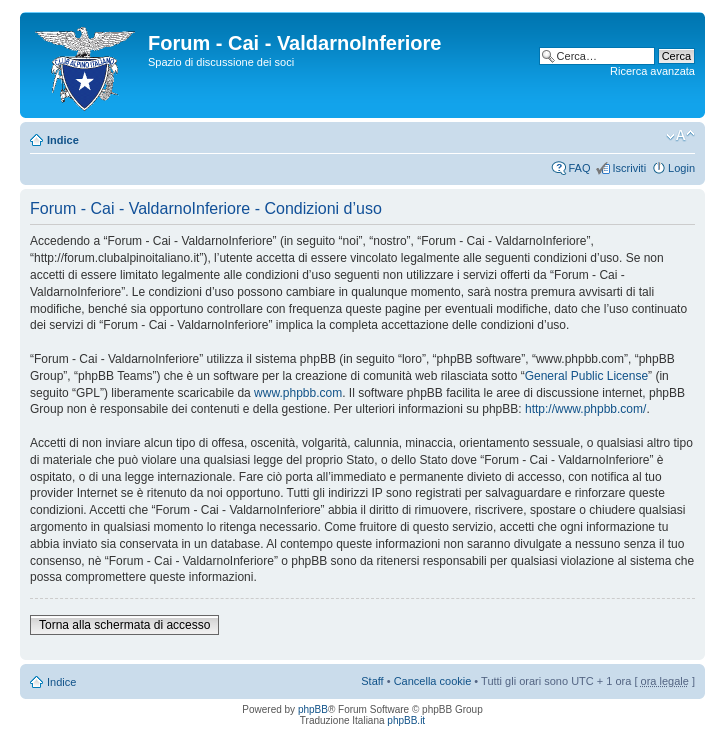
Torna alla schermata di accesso (124, 625)
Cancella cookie (433, 681)
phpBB (313, 709)
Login (681, 168)
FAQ (579, 168)
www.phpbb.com (298, 393)
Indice (63, 140)
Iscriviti (629, 168)
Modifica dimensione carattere (680, 136)
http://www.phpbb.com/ (585, 409)
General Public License (586, 376)
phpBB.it (406, 720)
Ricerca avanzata (652, 71)
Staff (372, 681)
